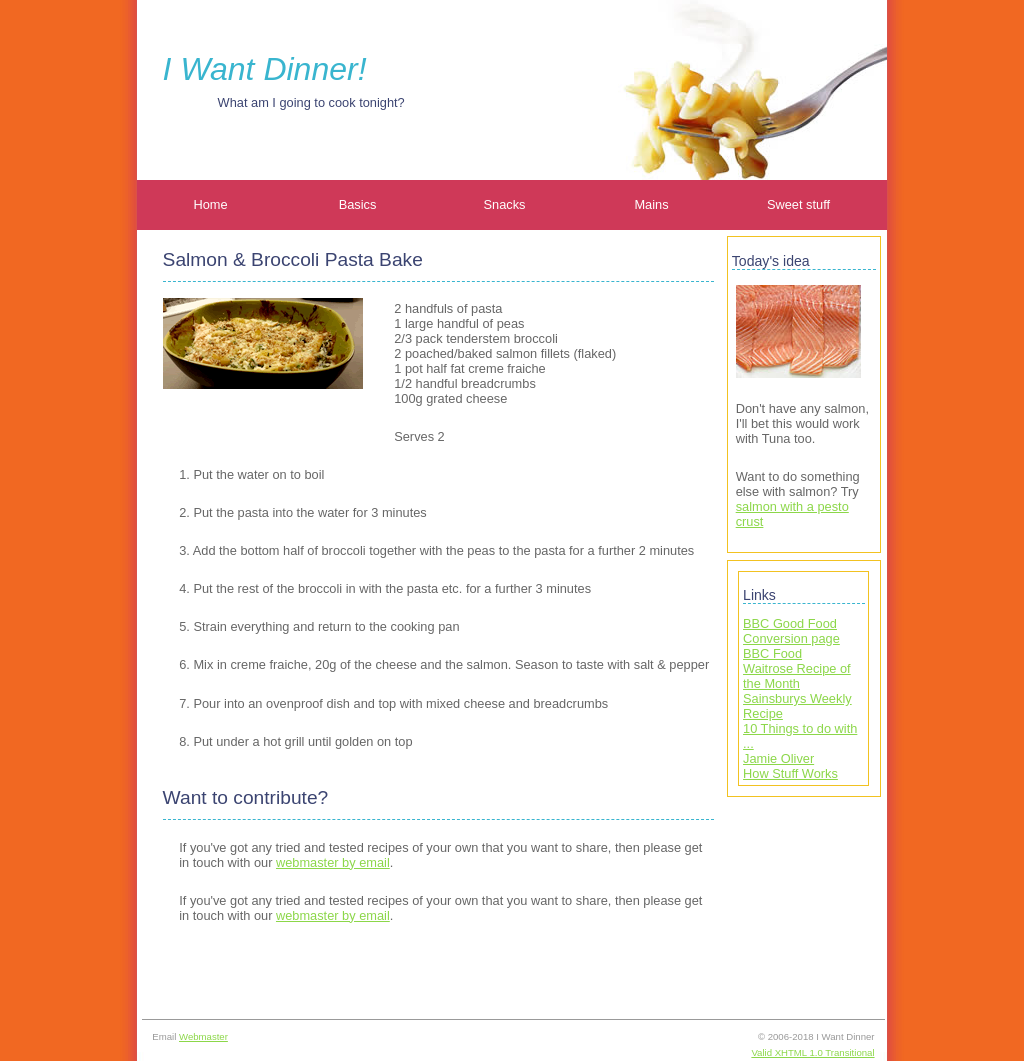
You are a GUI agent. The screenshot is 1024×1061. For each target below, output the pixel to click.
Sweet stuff (798, 204)
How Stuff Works (790, 773)
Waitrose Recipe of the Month (797, 676)
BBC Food (772, 653)
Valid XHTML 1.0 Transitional (812, 1052)
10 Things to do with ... (800, 736)
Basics (358, 204)
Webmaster (203, 1036)
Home (210, 204)
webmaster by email (333, 862)
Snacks (505, 204)
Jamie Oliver (778, 758)
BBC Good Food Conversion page (791, 631)
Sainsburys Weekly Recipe (797, 706)
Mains (651, 204)
